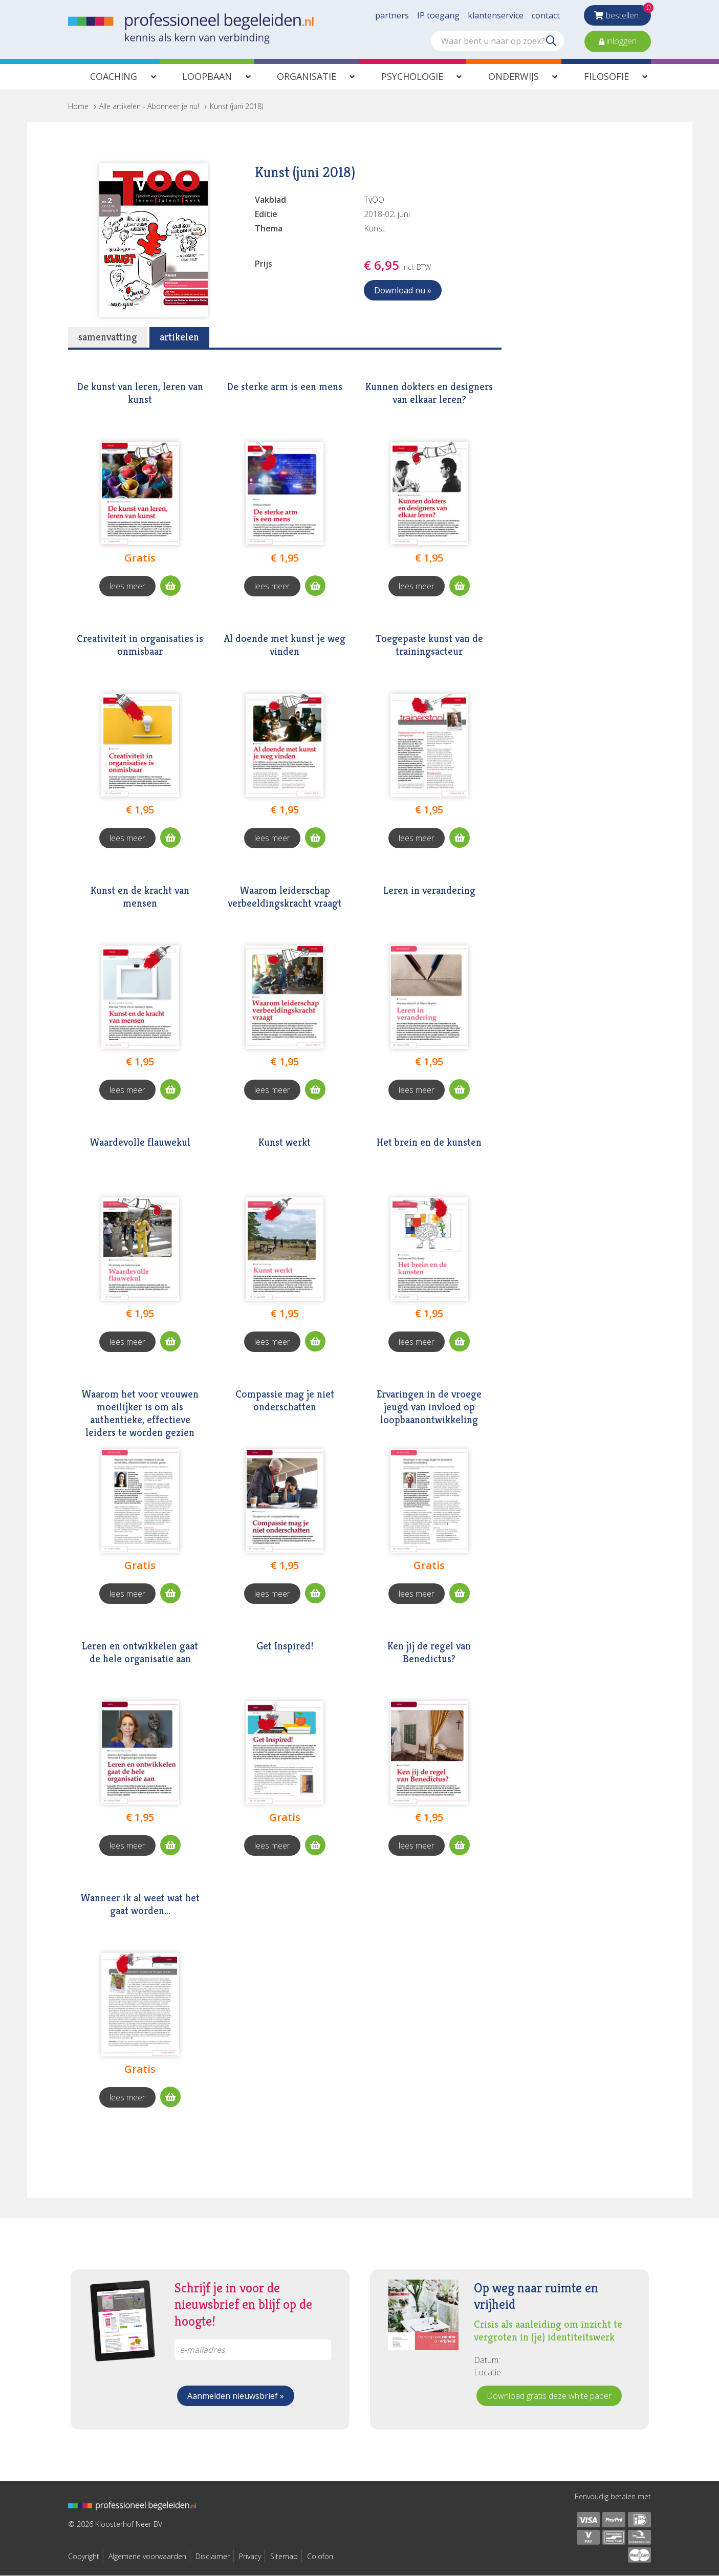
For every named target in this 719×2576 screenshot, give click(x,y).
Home (78, 106)
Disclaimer (212, 2556)
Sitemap (284, 2556)
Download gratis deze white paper (549, 2395)
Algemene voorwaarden (147, 2556)
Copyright (83, 2556)
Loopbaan (207, 76)
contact (546, 15)
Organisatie (306, 76)
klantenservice (496, 15)
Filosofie (606, 76)
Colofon (320, 2556)
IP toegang (438, 15)
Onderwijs (513, 76)
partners (392, 15)
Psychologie (412, 76)
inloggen (620, 41)
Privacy (250, 2556)
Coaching (113, 76)
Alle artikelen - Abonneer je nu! (149, 106)
